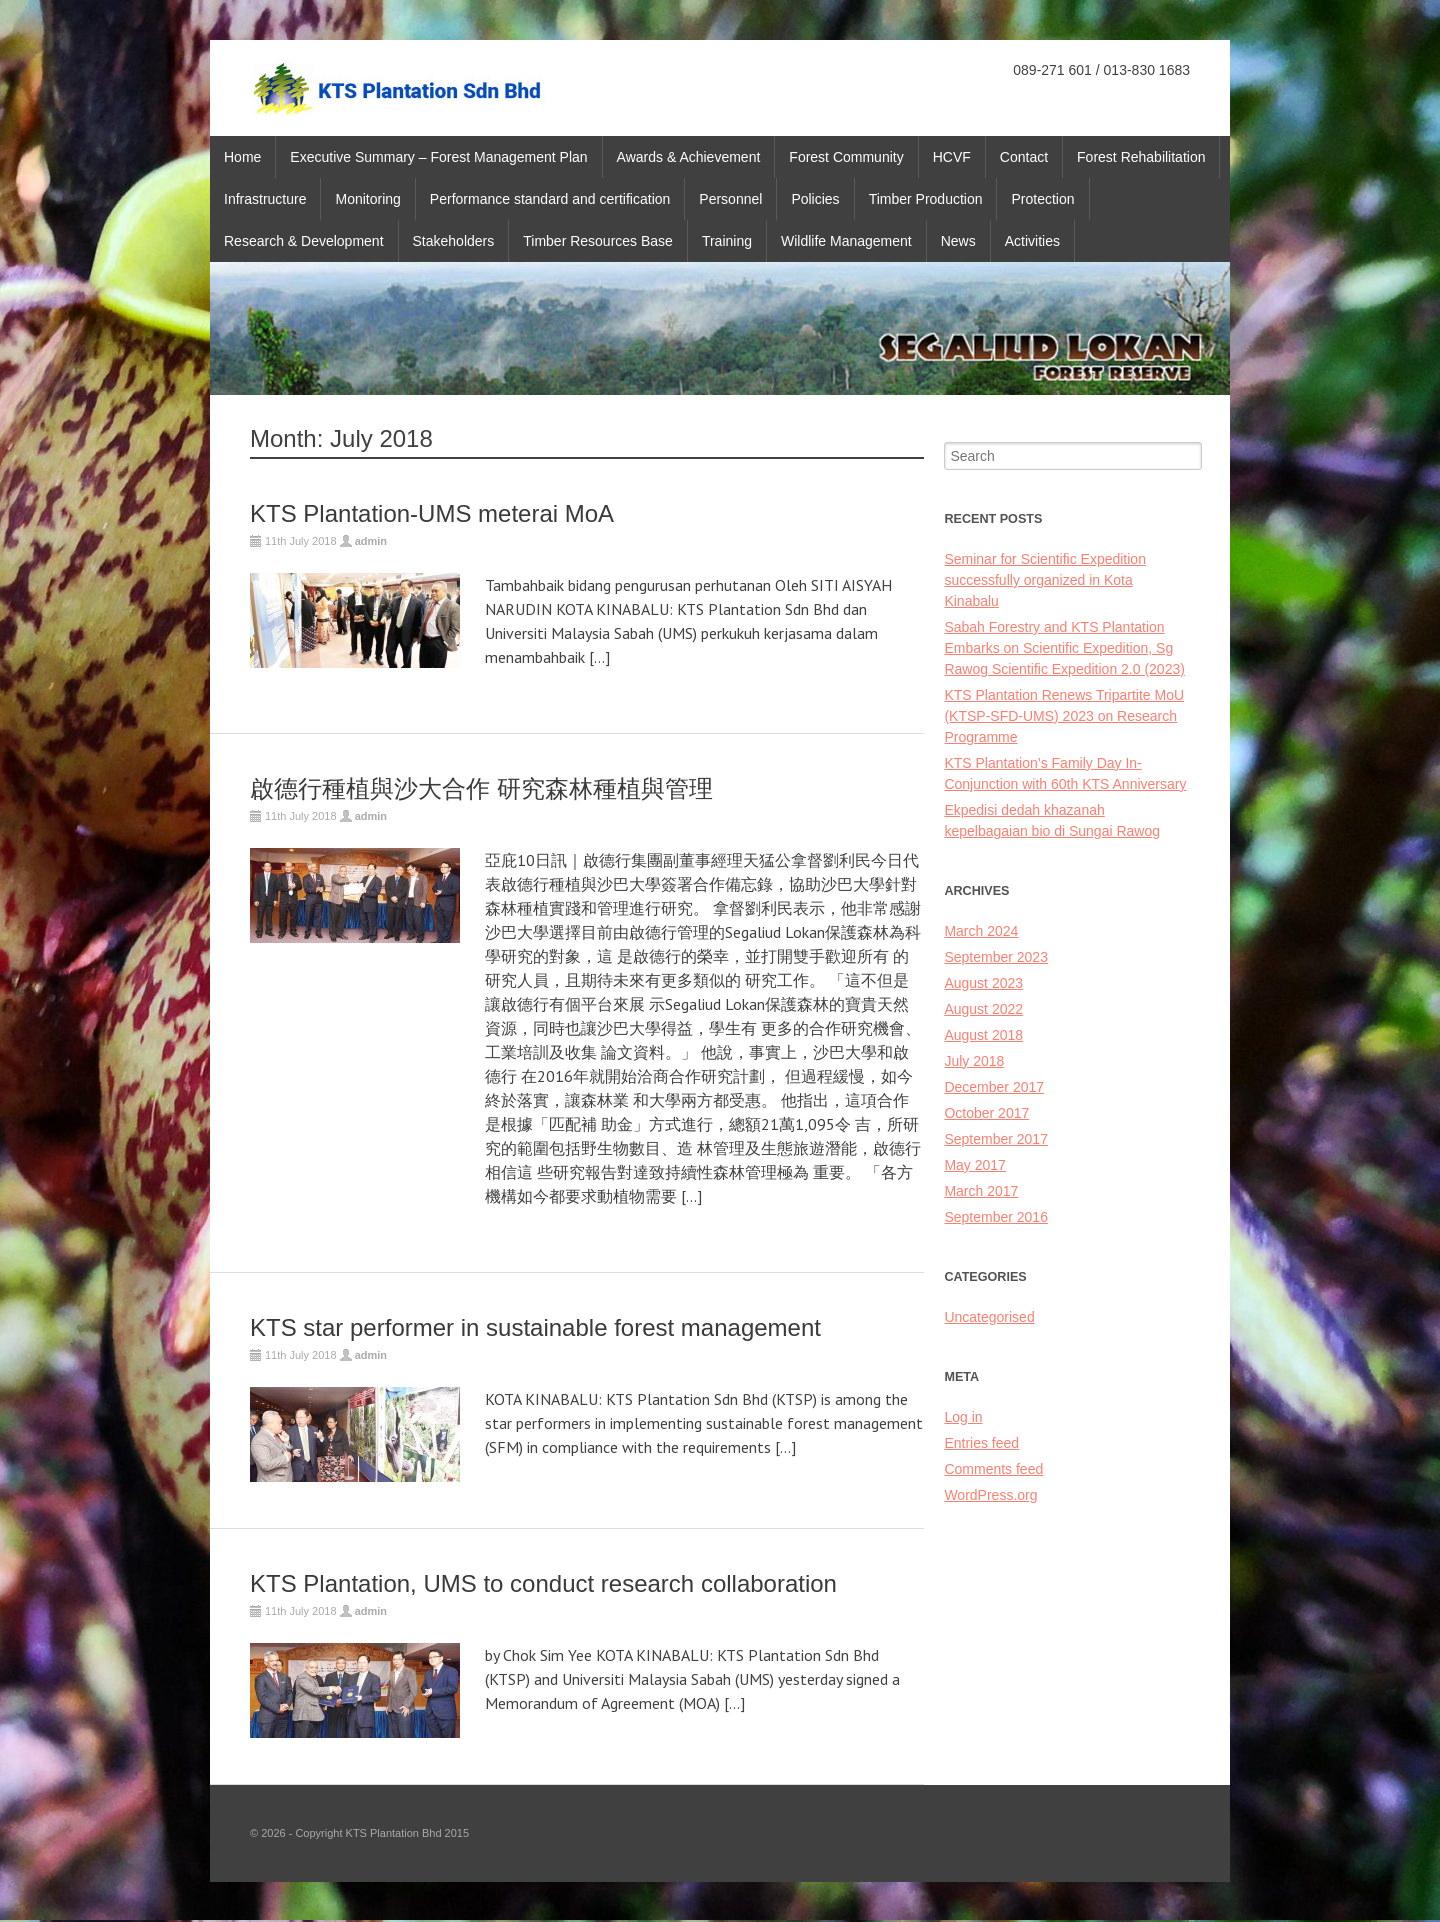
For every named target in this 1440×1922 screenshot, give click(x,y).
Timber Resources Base (598, 241)
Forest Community (846, 157)
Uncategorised (989, 1317)
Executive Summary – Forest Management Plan (438, 157)
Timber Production (926, 199)
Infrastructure (265, 199)
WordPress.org (990, 1495)
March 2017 (981, 1191)
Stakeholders (454, 241)
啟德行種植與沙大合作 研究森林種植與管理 (481, 788)
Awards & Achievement (689, 157)
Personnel (730, 199)
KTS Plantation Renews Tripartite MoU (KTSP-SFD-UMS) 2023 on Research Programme (1064, 716)
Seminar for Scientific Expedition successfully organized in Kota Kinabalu (1045, 580)
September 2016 (996, 1217)
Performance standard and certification (550, 199)
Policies (815, 199)
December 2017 (994, 1087)
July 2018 (974, 1061)
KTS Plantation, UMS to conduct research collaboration (543, 1583)
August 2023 (983, 983)
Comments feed (993, 1469)
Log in (963, 1417)
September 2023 (996, 957)
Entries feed (981, 1443)
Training (727, 241)
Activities (1032, 241)
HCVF (952, 157)
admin (371, 541)
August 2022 (983, 1009)
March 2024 (981, 931)
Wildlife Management (846, 241)
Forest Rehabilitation (1141, 157)
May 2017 (974, 1165)
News (958, 241)
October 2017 (986, 1113)
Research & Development (304, 241)
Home (242, 157)
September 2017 (996, 1139)
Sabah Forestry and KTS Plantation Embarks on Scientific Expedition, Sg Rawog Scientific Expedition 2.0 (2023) (1064, 648)
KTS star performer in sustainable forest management (535, 1327)
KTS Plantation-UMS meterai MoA (432, 513)
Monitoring (367, 199)
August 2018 (983, 1035)
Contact (1024, 157)
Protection (1042, 199)
